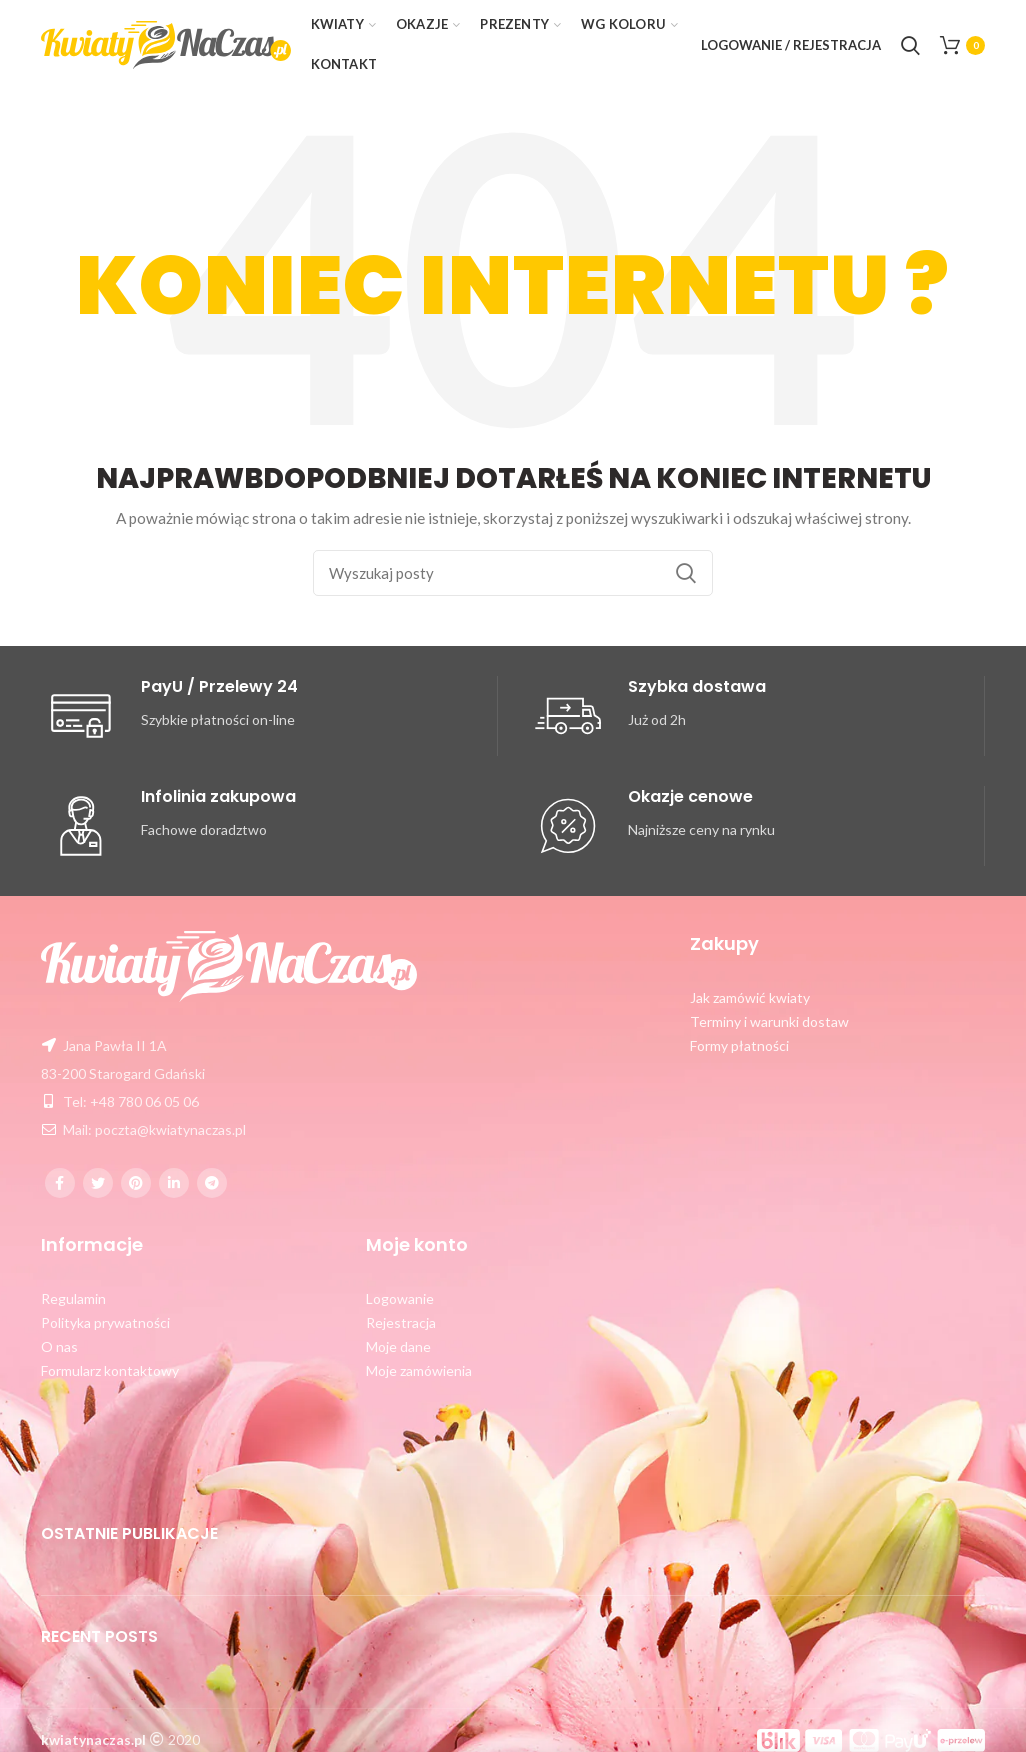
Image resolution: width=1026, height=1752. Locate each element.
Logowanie (400, 1298)
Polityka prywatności (105, 1322)
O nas (59, 1346)
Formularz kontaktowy (110, 1370)
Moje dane (398, 1346)
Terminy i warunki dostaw (769, 1021)
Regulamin (73, 1298)
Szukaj (686, 573)
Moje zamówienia (419, 1370)
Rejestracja (401, 1322)
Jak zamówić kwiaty (750, 997)
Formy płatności (739, 1045)
